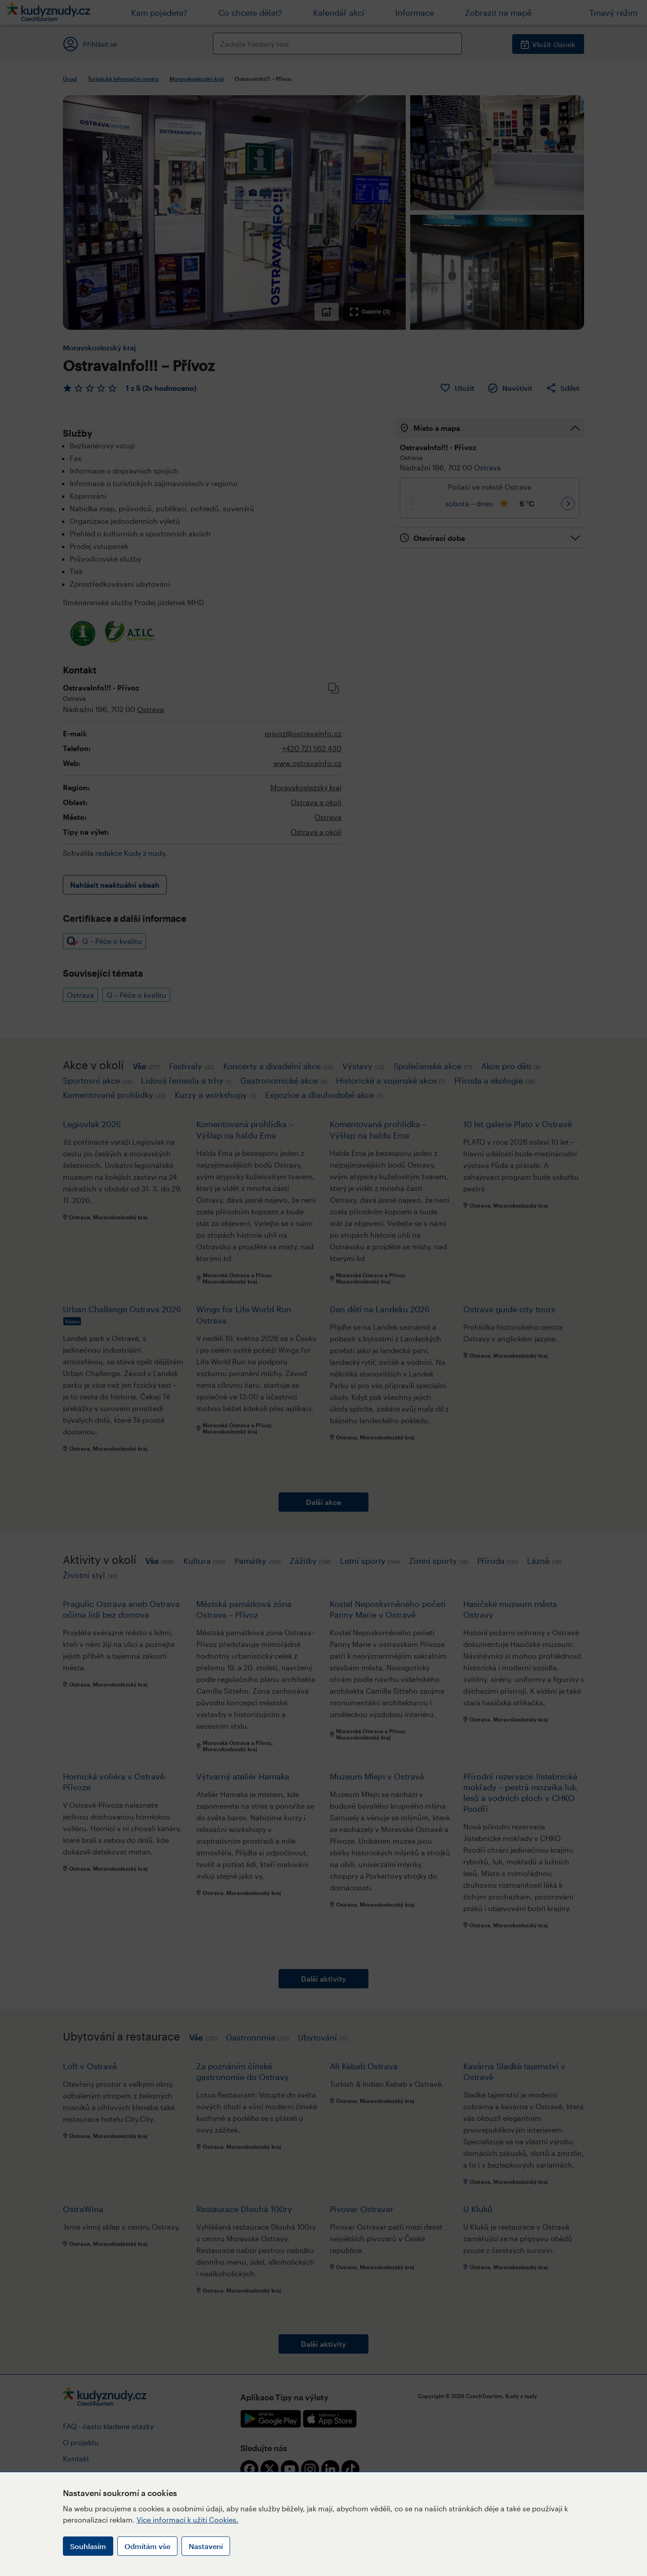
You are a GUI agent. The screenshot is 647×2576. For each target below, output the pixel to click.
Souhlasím (88, 2546)
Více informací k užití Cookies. (188, 2519)
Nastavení (206, 2546)
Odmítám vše (147, 2546)
